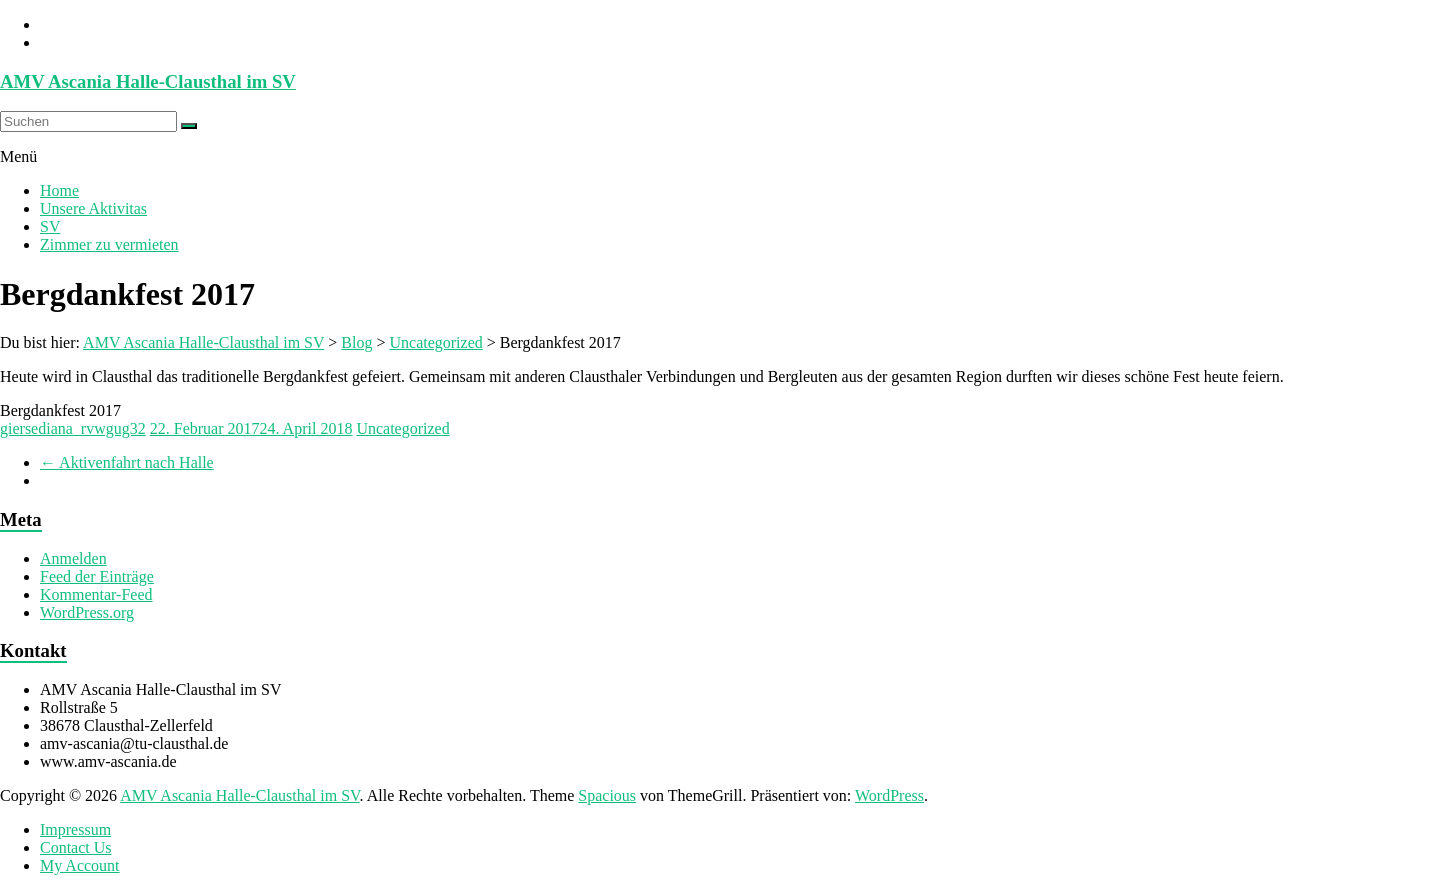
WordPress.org (87, 612)
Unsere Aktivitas (93, 208)
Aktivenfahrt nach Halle (127, 462)
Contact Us (76, 847)
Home (59, 190)
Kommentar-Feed (96, 594)
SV (50, 226)
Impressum (75, 829)
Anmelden (73, 558)
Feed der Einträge (97, 576)
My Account (80, 865)
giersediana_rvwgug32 (73, 428)
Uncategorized (402, 428)
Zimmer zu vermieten (109, 244)
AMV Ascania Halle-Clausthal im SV (148, 81)
